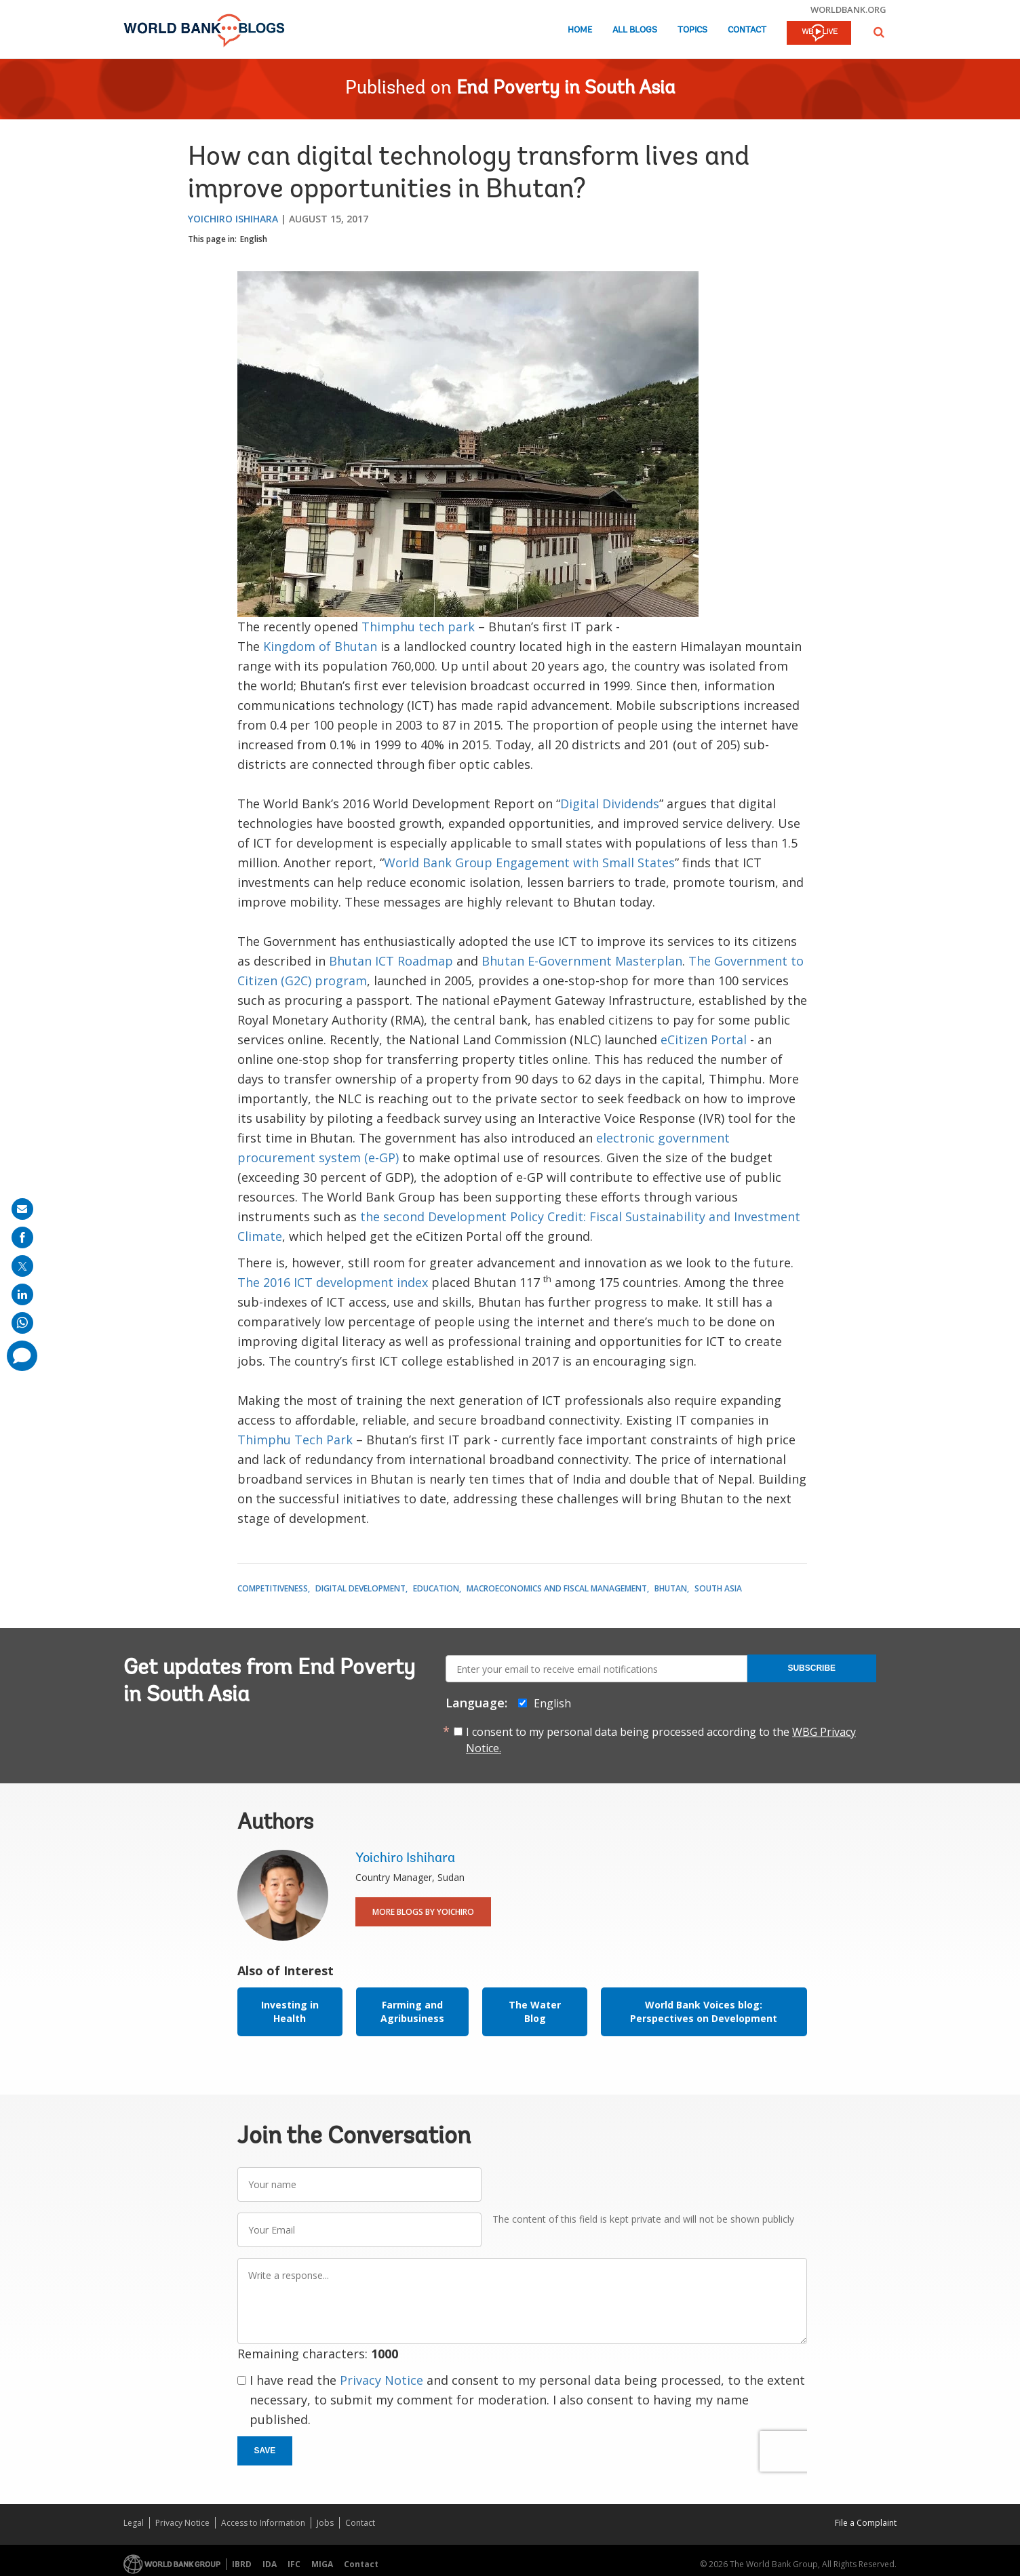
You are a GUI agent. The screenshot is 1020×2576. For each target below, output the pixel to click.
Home (580, 30)
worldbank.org (848, 9)
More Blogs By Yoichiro (423, 1912)
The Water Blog (535, 2011)
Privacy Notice (381, 2380)
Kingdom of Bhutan (320, 646)
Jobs (325, 2523)
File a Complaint (866, 2523)
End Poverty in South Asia (565, 88)
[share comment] (22, 1356)
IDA (269, 2564)
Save (265, 2450)
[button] (879, 32)
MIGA (322, 2564)
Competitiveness (272, 1588)
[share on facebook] (22, 1237)
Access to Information (263, 2523)
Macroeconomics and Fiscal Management (557, 1588)
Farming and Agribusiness (412, 2011)
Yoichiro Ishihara (233, 219)
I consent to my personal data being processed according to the (661, 1740)
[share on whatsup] (22, 1323)
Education (436, 1588)
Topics (692, 30)
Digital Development (360, 1588)
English (253, 239)
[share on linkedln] (22, 1294)
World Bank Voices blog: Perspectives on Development (703, 2011)
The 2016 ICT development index (332, 1282)
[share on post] (22, 1266)
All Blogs (634, 30)
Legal (133, 2523)
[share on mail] (22, 1209)
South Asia (718, 1588)
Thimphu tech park (418, 626)
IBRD (242, 2564)
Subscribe (811, 1668)
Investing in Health (290, 2011)
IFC (294, 2564)
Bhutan (670, 1588)
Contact (747, 30)
